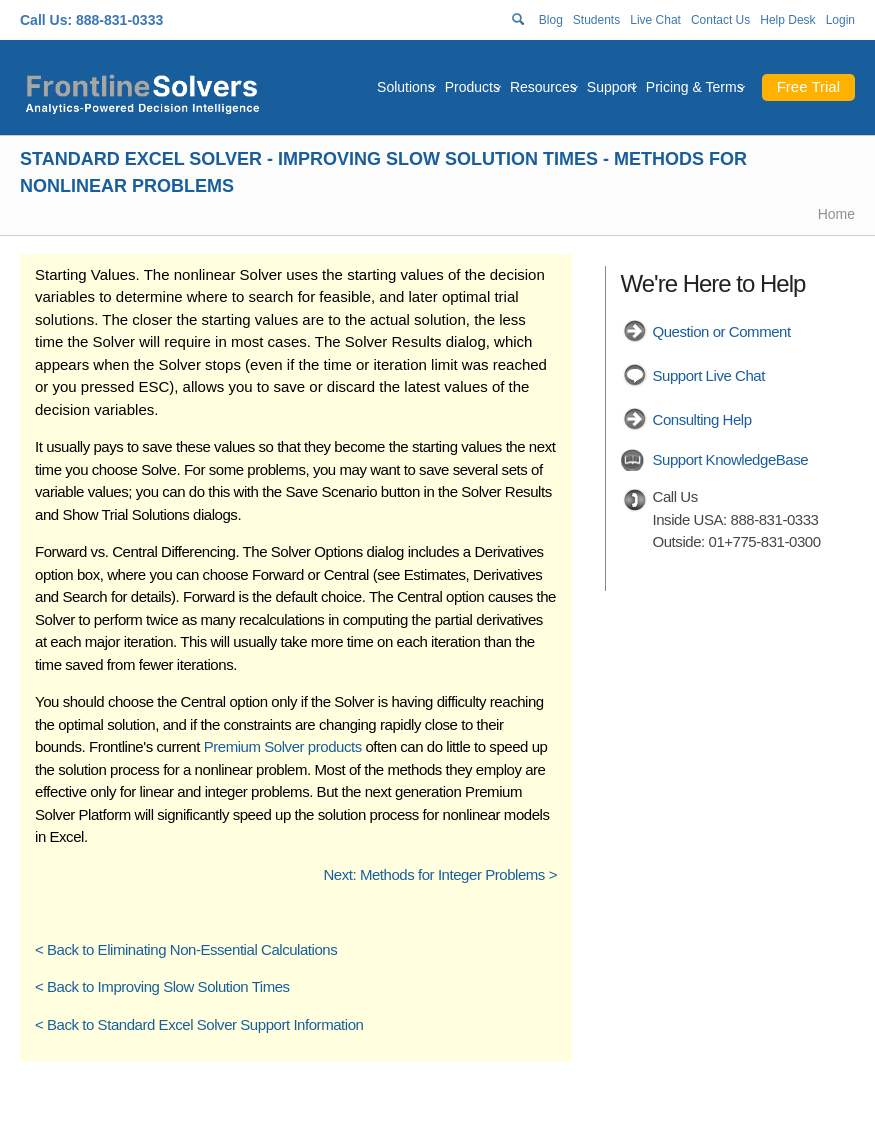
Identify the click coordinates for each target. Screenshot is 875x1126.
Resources (543, 87)
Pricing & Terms (695, 87)
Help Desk (787, 20)
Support (611, 87)
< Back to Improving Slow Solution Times (162, 986)
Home (836, 214)
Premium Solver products (283, 746)
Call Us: (46, 20)
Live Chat (655, 20)
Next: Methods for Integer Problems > (440, 874)
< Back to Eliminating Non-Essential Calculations (186, 949)
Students (596, 20)
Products (472, 87)
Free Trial (808, 86)
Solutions (406, 87)
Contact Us (720, 20)
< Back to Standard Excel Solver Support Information (199, 1024)
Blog (551, 20)
